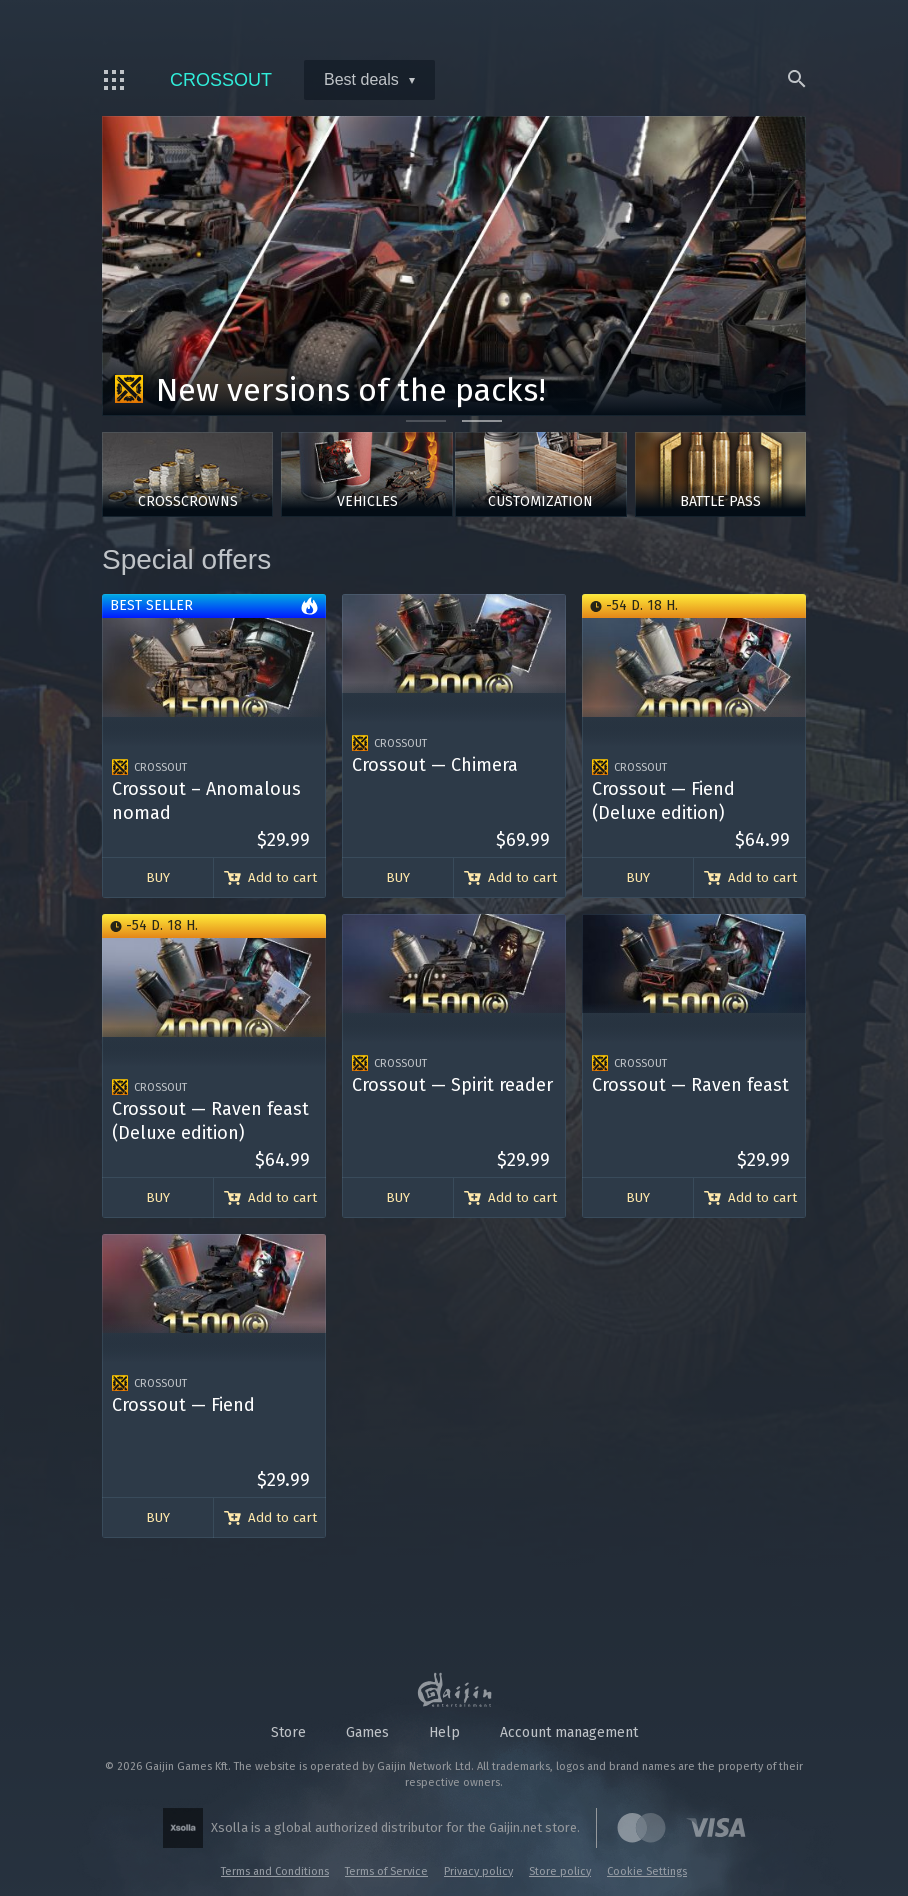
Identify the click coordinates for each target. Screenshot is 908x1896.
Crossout (207, 80)
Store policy (560, 1871)
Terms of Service (386, 1871)
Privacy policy (478, 1871)
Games (367, 1732)
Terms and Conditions (275, 1871)
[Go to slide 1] (426, 421)
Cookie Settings (647, 1871)
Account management (569, 1732)
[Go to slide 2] (482, 421)
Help (444, 1732)
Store (288, 1732)
